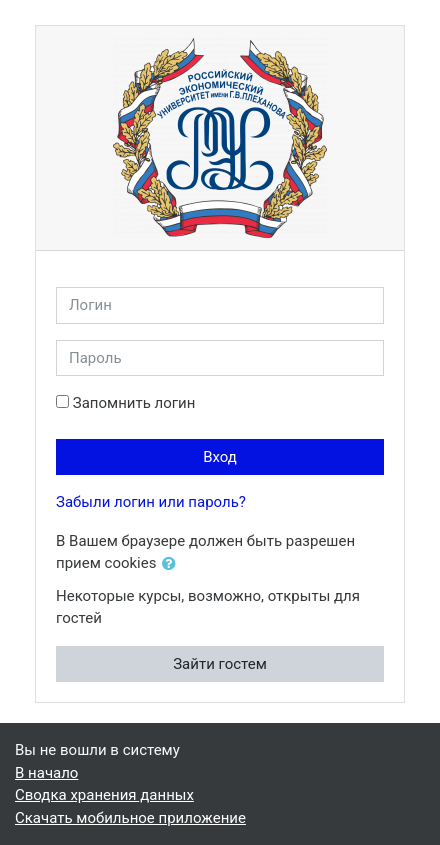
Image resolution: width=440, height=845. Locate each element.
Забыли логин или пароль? (151, 502)
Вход (220, 457)
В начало (46, 773)
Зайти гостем (220, 664)
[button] (173, 564)
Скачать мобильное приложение (130, 818)
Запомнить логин (134, 403)
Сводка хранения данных (104, 795)
